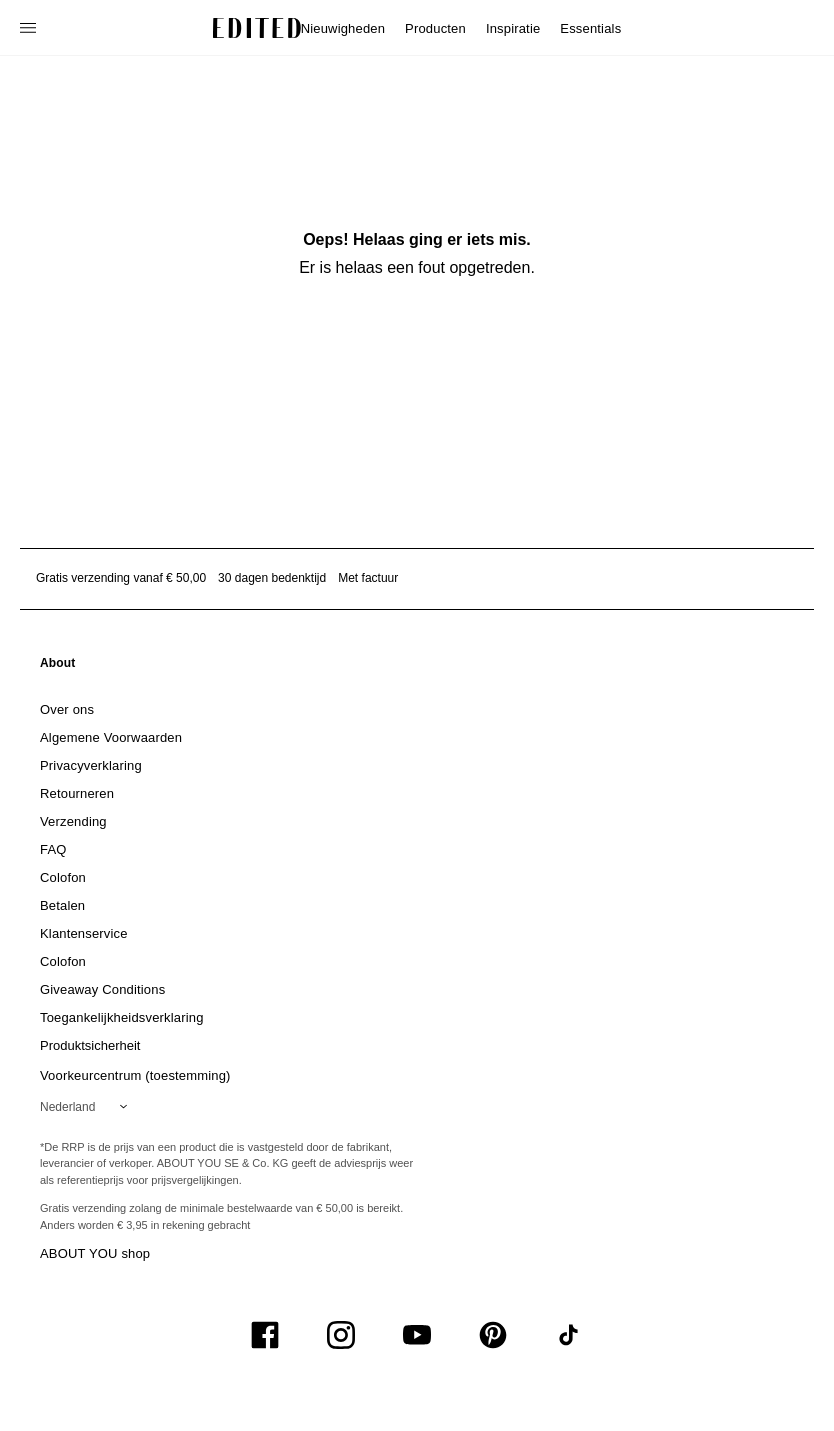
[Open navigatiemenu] (30, 28)
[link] (58, 667)
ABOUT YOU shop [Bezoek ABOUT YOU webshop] (95, 1253)
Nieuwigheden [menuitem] (343, 28)
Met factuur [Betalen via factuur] (368, 578)
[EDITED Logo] (257, 28)
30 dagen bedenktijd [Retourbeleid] (272, 578)
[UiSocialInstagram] (341, 1335)
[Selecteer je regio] (87, 1107)
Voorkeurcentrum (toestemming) (135, 1075)
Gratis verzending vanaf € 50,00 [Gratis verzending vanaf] (121, 578)
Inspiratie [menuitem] (513, 28)
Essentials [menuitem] (590, 28)
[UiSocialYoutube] (417, 1335)
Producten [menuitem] (435, 28)
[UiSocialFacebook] (265, 1335)
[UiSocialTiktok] (569, 1335)
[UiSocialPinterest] (493, 1335)
